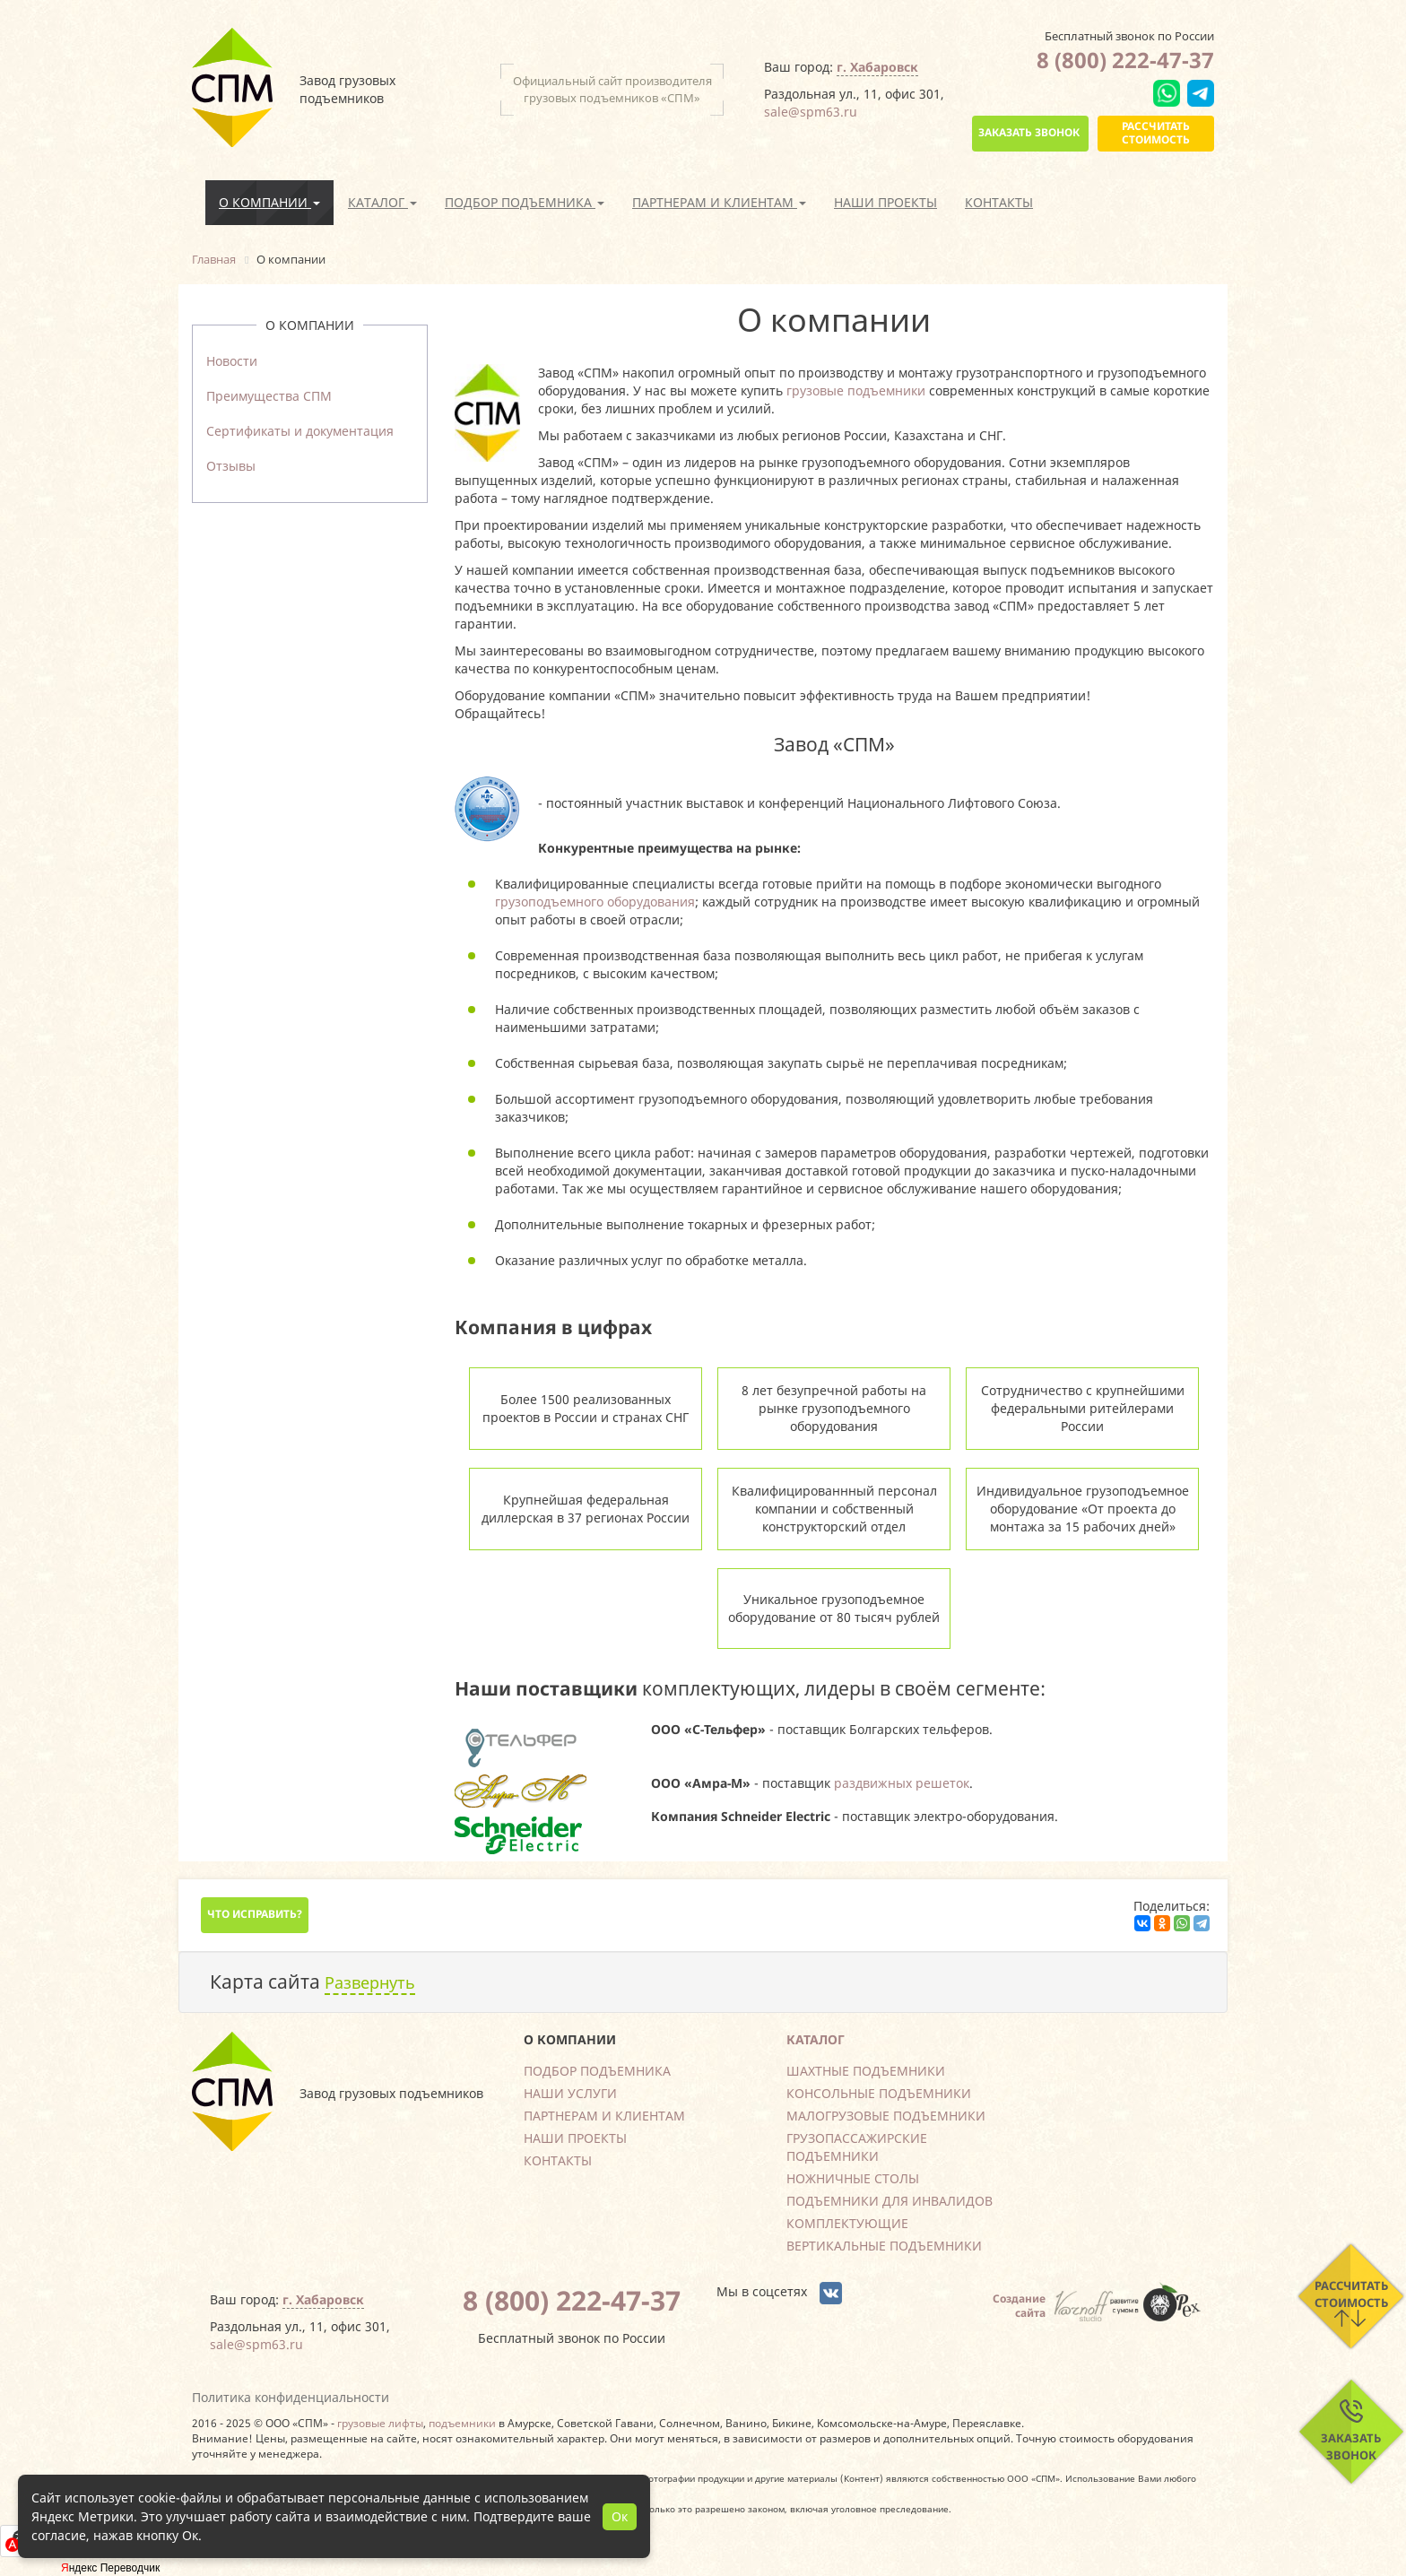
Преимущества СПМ (269, 395)
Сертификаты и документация (300, 430)
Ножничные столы (852, 2178)
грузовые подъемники (855, 390)
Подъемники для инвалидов (889, 2200)
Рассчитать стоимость (1156, 132)
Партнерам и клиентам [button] (719, 202)
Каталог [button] (382, 202)
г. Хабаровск (877, 66)
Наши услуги (570, 2093)
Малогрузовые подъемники (885, 2115)
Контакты (999, 202)
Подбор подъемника (597, 2070)
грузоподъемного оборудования (595, 901)
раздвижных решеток (901, 1782)
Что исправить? (254, 1913)
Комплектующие (847, 2223)
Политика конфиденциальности (290, 2397)
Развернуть (370, 1982)
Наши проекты (885, 202)
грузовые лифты (380, 2423)
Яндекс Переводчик (110, 2568)
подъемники (462, 2423)
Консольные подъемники (878, 2093)
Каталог (815, 2039)
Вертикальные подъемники (884, 2245)
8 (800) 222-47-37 (1125, 59)
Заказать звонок (1029, 132)
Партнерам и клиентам (604, 2115)
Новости (231, 360)
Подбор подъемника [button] (524, 202)
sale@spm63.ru (810, 111)
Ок (620, 2516)
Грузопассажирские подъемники (856, 2146)
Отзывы (231, 465)
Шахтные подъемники (865, 2070)
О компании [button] (269, 202)
